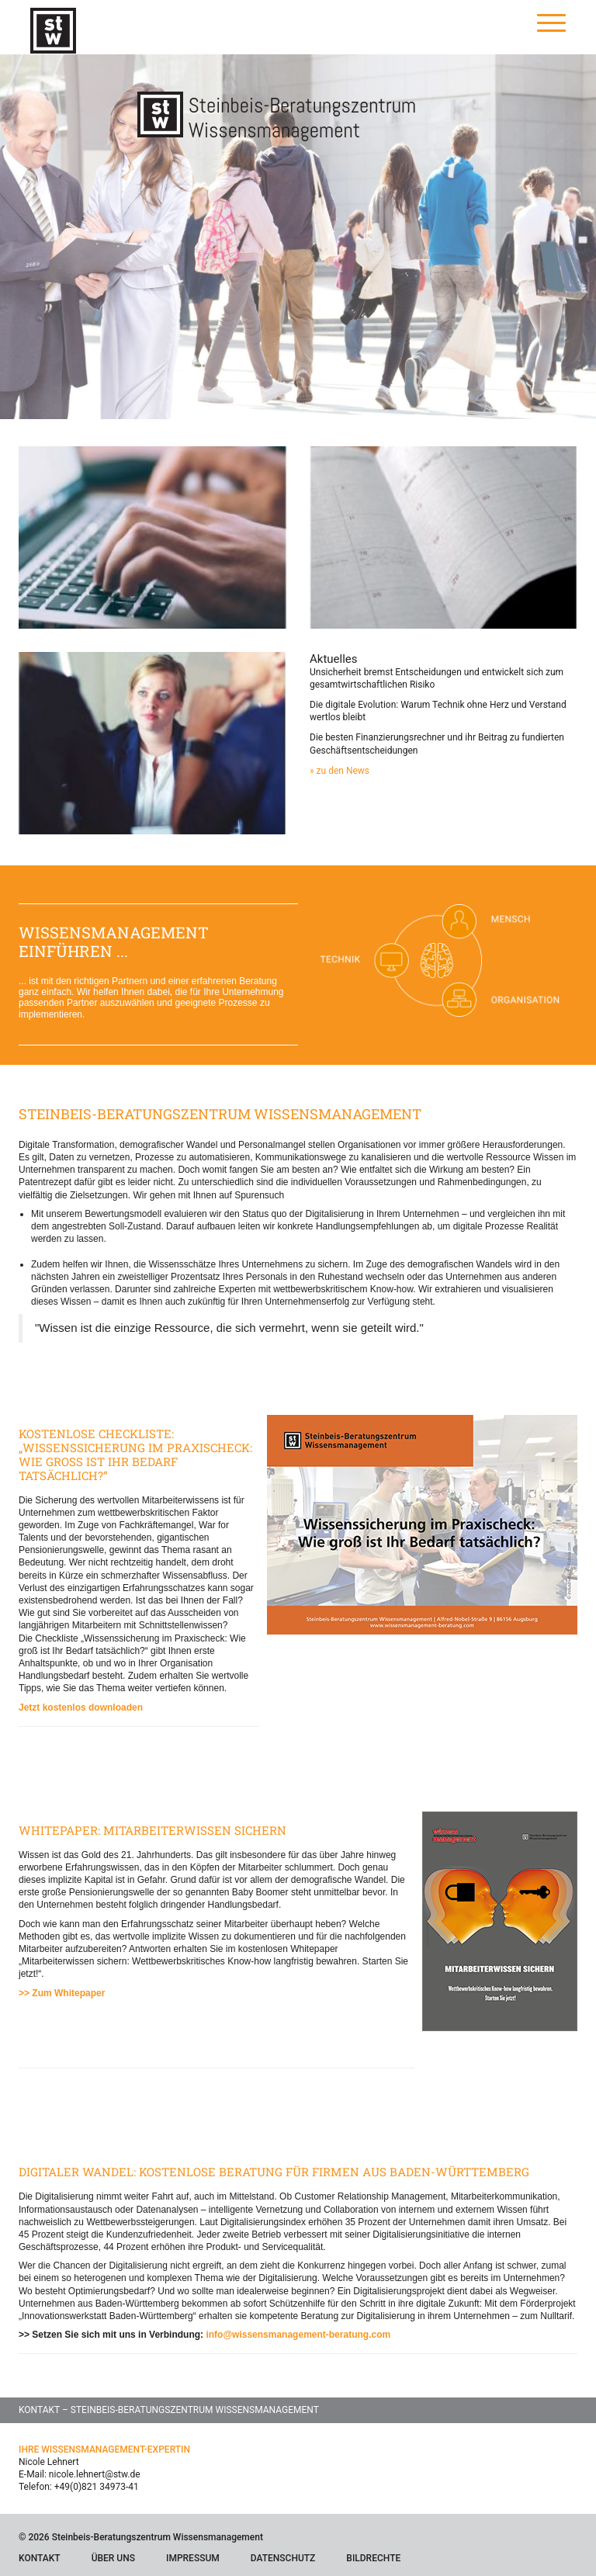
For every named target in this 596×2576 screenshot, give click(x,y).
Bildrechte (373, 2558)
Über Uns (113, 2558)
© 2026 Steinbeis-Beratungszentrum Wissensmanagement (141, 2537)
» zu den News (339, 770)
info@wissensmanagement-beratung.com (298, 2334)
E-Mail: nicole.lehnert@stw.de (79, 2474)
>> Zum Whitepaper (62, 1993)
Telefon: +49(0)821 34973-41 (79, 2486)
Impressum (193, 2558)
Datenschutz (283, 2558)
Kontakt (40, 2558)
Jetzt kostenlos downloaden (81, 1707)
